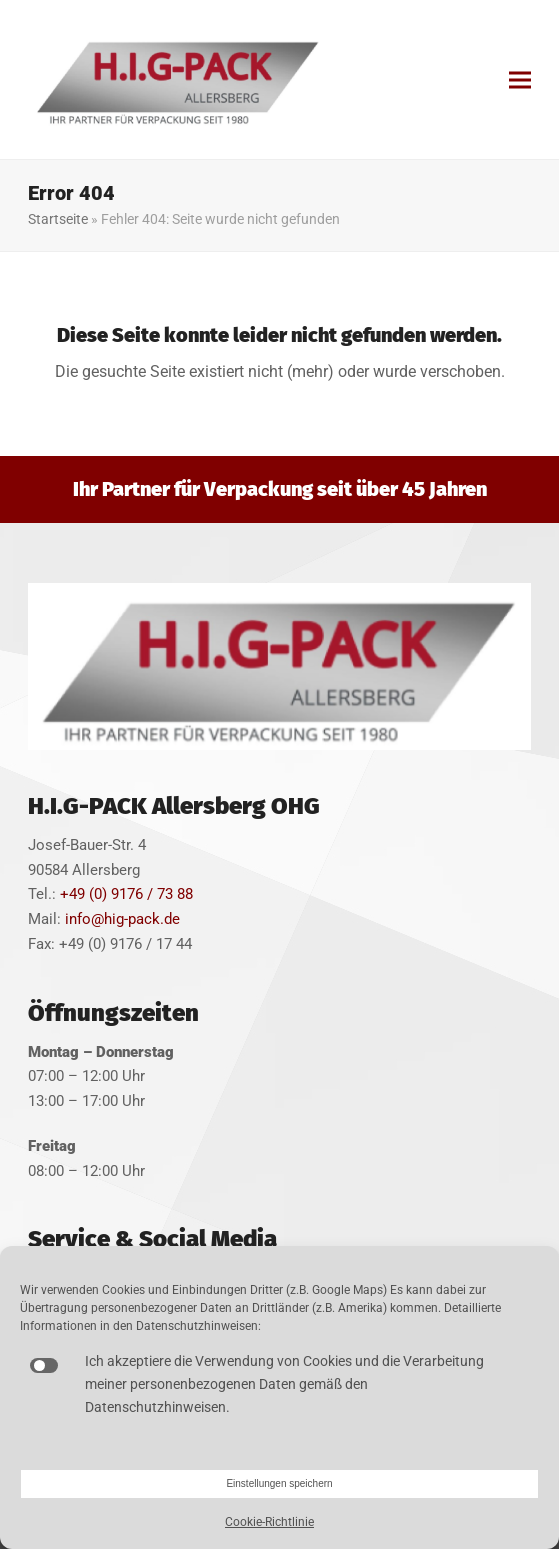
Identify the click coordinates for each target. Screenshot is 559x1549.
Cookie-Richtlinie (269, 1522)
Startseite (58, 219)
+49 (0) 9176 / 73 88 (126, 894)
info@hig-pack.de (122, 919)
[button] (520, 79)
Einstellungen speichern (279, 1483)
